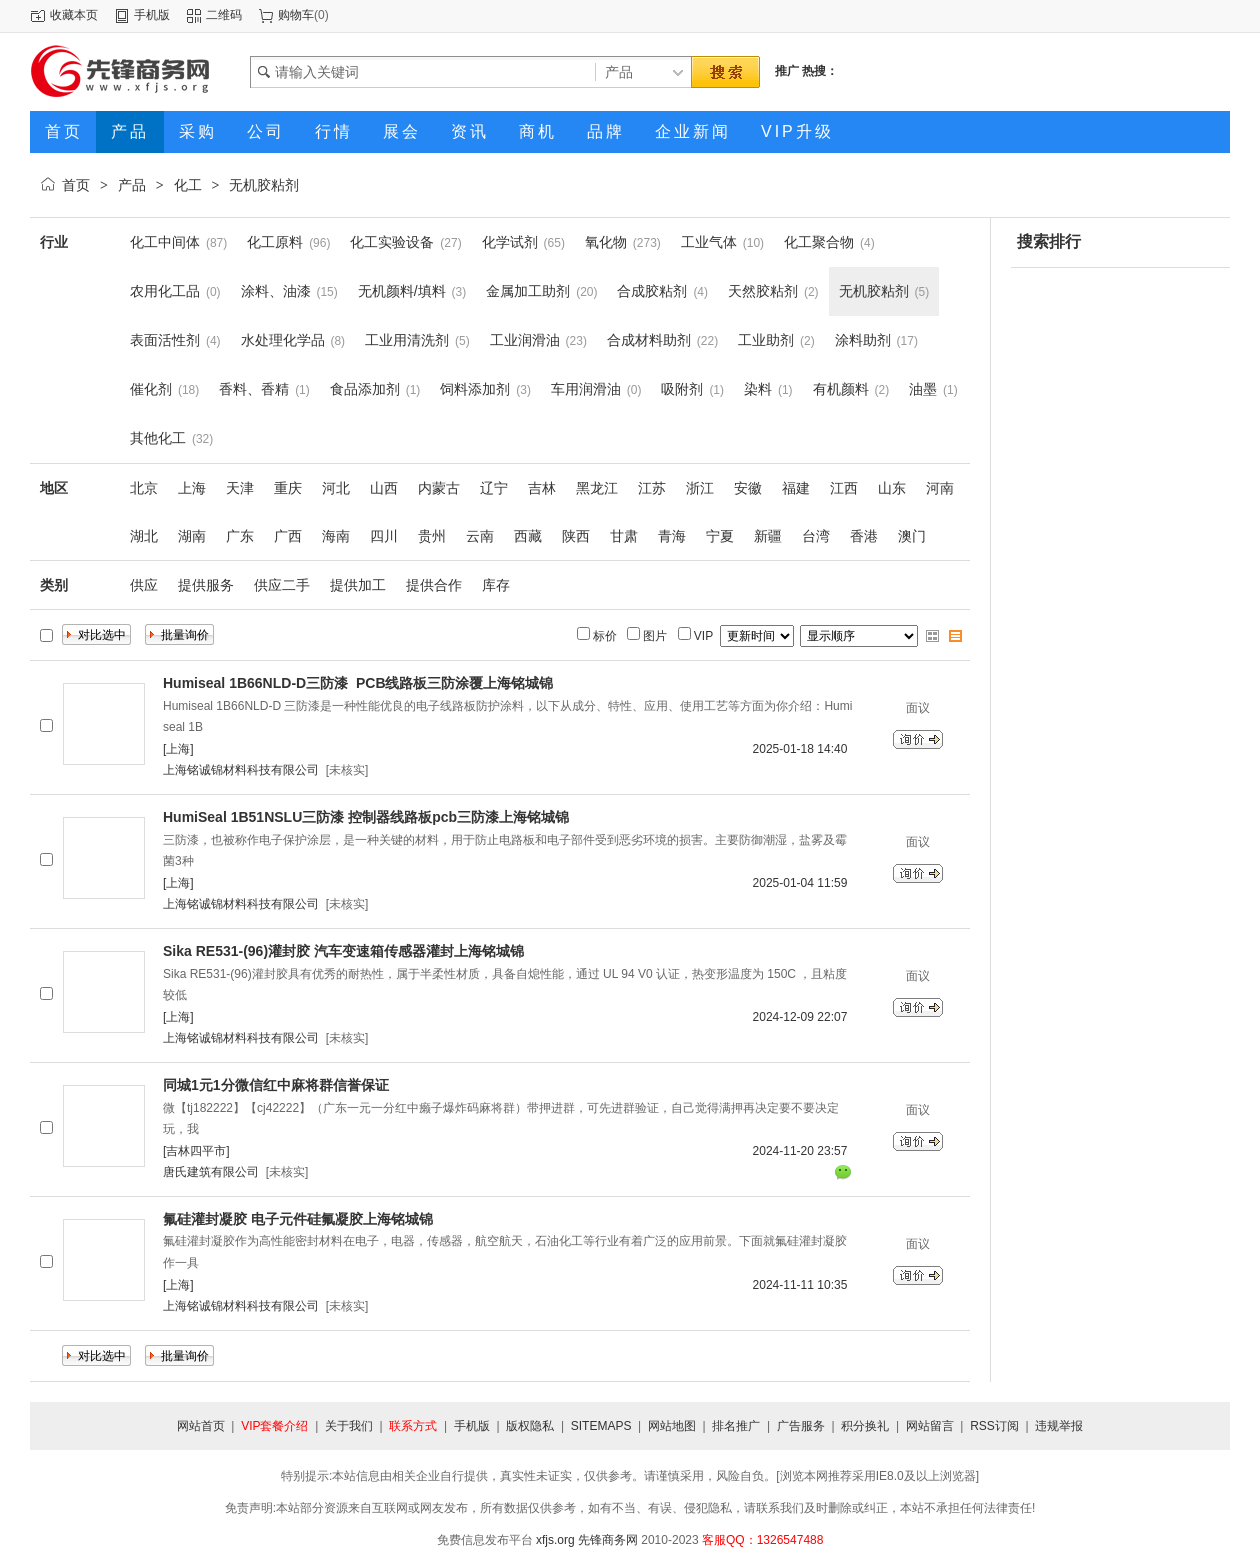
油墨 (923, 389)
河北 (336, 488)
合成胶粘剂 (652, 291)
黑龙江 (597, 488)
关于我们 (349, 1426)
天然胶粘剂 (763, 291)
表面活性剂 (165, 340)
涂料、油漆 (276, 291)
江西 (844, 488)
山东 (892, 488)
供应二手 (282, 585)
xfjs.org (555, 1540)
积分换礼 (865, 1426)
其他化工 (158, 438)
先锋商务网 (608, 1540)
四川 (384, 536)
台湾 (816, 536)
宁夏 (720, 536)
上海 (192, 488)
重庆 (288, 488)
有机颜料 (841, 389)
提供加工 (358, 585)
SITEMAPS (601, 1426)
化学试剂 (510, 242)
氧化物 (606, 242)
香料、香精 (254, 389)
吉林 (542, 488)
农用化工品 (165, 291)
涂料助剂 (863, 340)
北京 (144, 488)
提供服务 (206, 585)
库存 (496, 585)
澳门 (912, 536)
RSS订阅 (994, 1426)
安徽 (748, 488)
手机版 (152, 15)
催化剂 (151, 389)
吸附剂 (682, 389)
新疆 (768, 536)
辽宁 (494, 488)
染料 (758, 389)
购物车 (296, 15)
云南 (480, 536)
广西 (288, 536)
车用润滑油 (586, 389)
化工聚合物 (819, 242)
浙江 (700, 488)
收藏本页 (74, 15)
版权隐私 (530, 1426)
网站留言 (930, 1426)
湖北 (144, 536)
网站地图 (672, 1426)
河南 (940, 488)
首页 (76, 185)
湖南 (192, 536)
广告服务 (801, 1426)
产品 (132, 185)
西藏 (528, 536)
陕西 (576, 536)
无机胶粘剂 (264, 185)
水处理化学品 (283, 340)
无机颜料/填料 (402, 291)
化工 (188, 185)
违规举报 (1059, 1426)
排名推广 (736, 1426)
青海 (672, 536)
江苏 (652, 488)
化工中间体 (165, 242)
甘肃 (624, 536)
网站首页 (201, 1426)
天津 (240, 488)
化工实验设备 (392, 242)
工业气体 (709, 242)
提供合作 (434, 585)
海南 (336, 536)
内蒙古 (439, 488)
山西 (384, 488)
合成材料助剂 (649, 340)
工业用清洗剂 (407, 340)
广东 (240, 536)
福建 (796, 488)
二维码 (224, 15)
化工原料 (275, 242)
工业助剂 (766, 340)
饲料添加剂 (475, 389)
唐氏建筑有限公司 (211, 1172)
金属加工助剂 (528, 291)
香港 (864, 536)
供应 (144, 585)
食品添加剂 (365, 389)
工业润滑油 (525, 340)
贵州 (432, 536)
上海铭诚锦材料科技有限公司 (241, 770)
